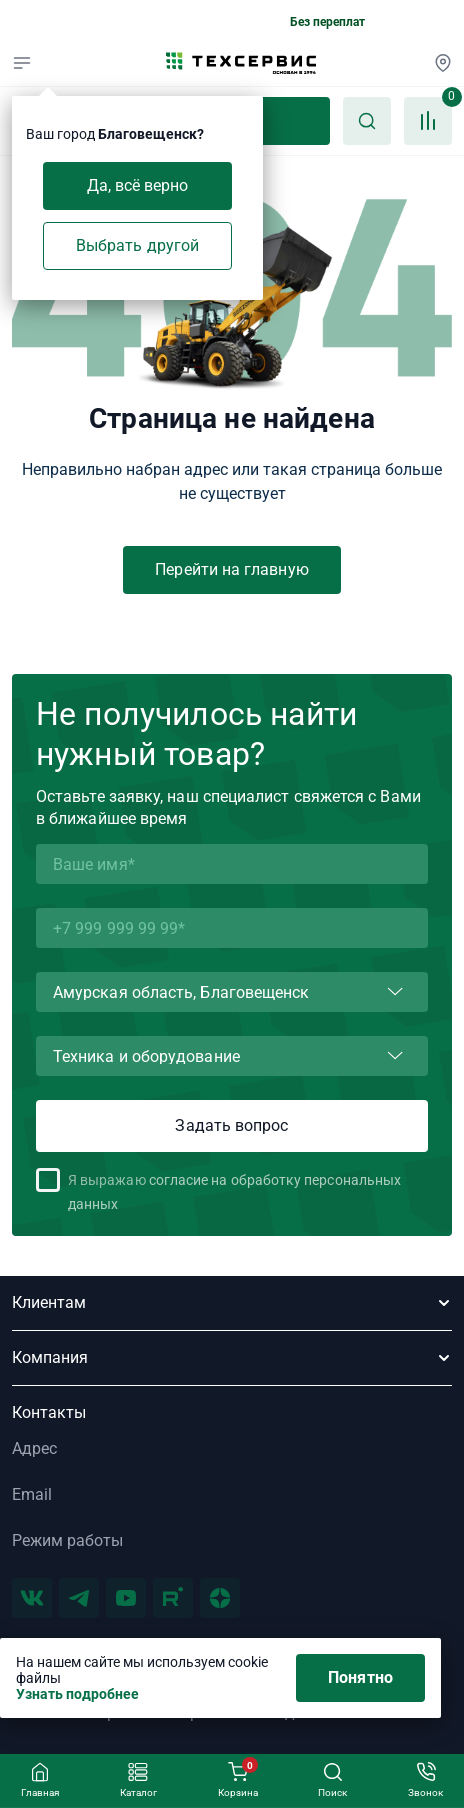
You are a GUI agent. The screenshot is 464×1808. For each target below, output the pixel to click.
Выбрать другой (137, 245)
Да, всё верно (138, 185)
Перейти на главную (231, 569)
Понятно (360, 1677)
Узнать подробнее (77, 1694)
